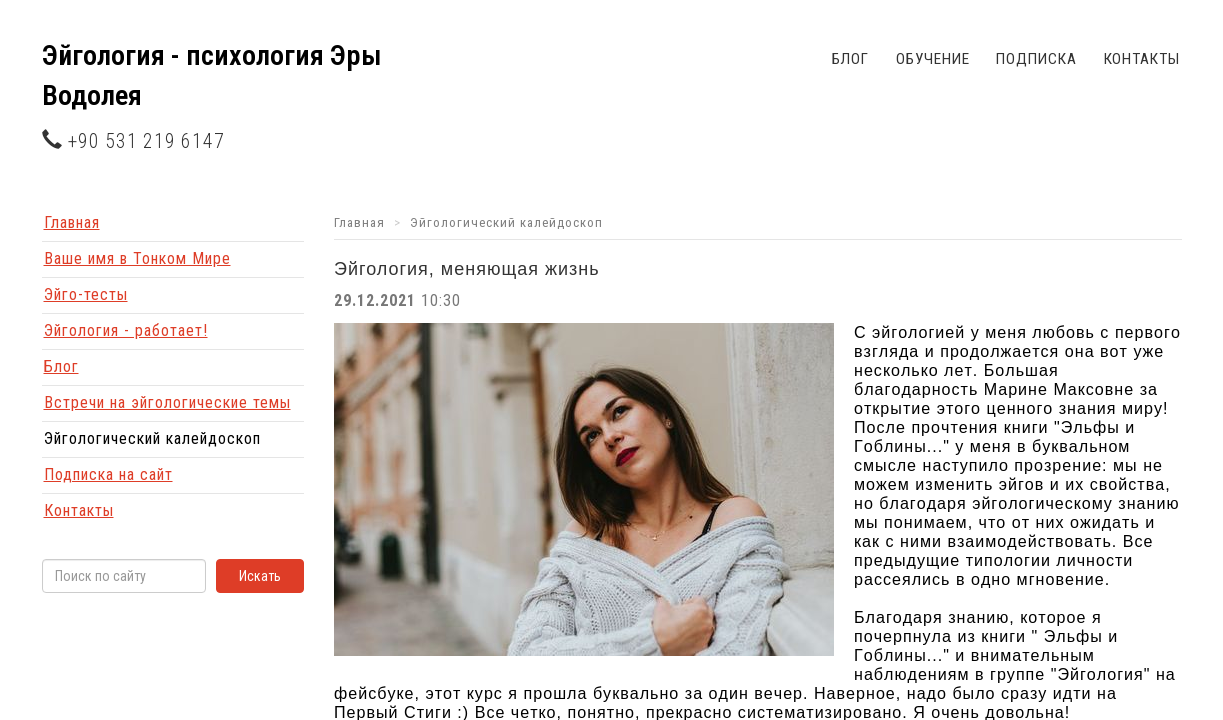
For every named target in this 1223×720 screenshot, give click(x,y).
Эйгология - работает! (126, 330)
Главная (72, 222)
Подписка (1036, 59)
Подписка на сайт (108, 474)
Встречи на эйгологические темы (167, 402)
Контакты (1142, 59)
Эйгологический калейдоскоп (152, 438)
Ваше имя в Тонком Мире (137, 258)
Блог (851, 59)
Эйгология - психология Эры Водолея (211, 75)
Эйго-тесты (86, 294)
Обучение (932, 59)
